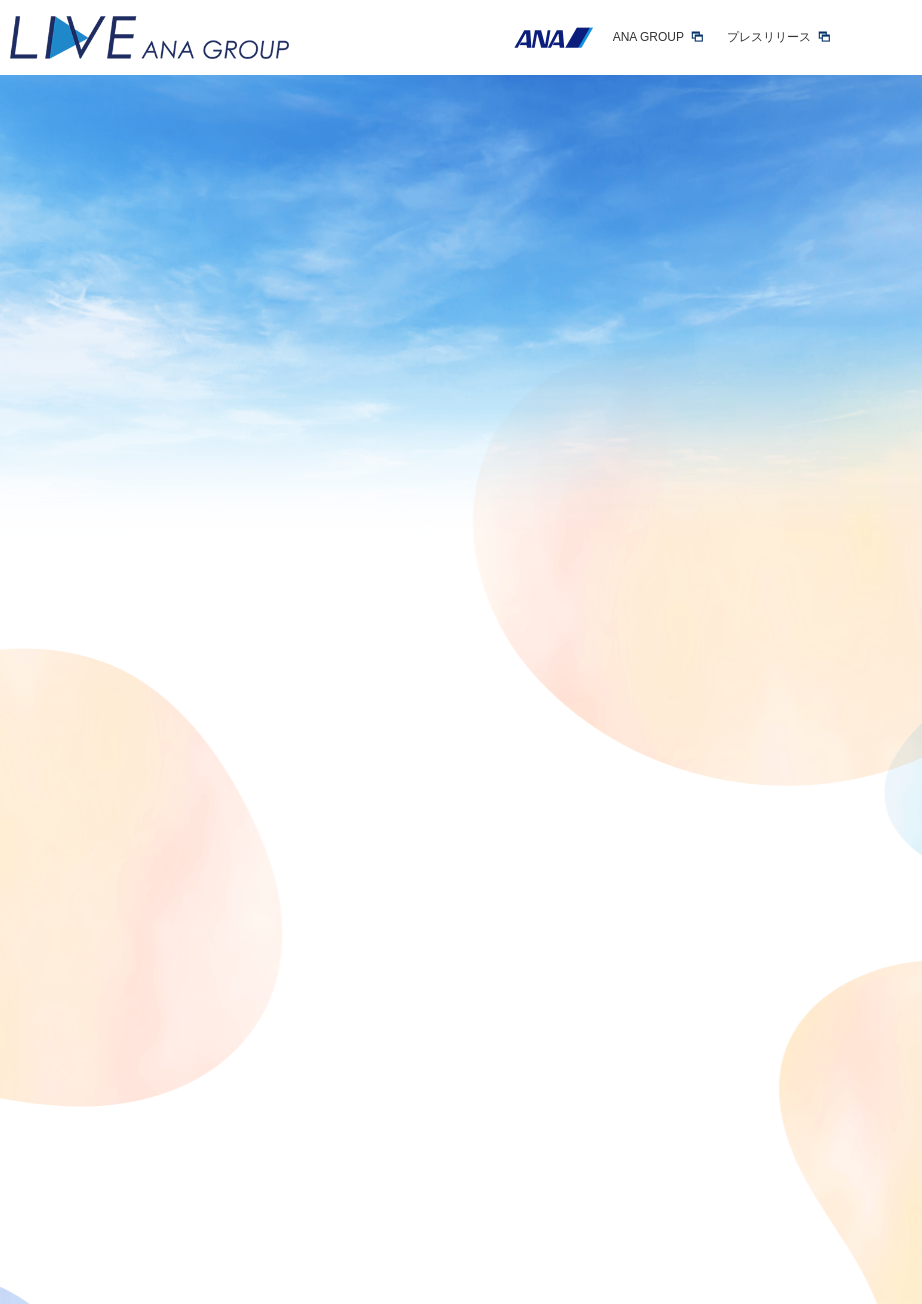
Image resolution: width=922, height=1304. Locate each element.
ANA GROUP (648, 37)
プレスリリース (769, 37)
